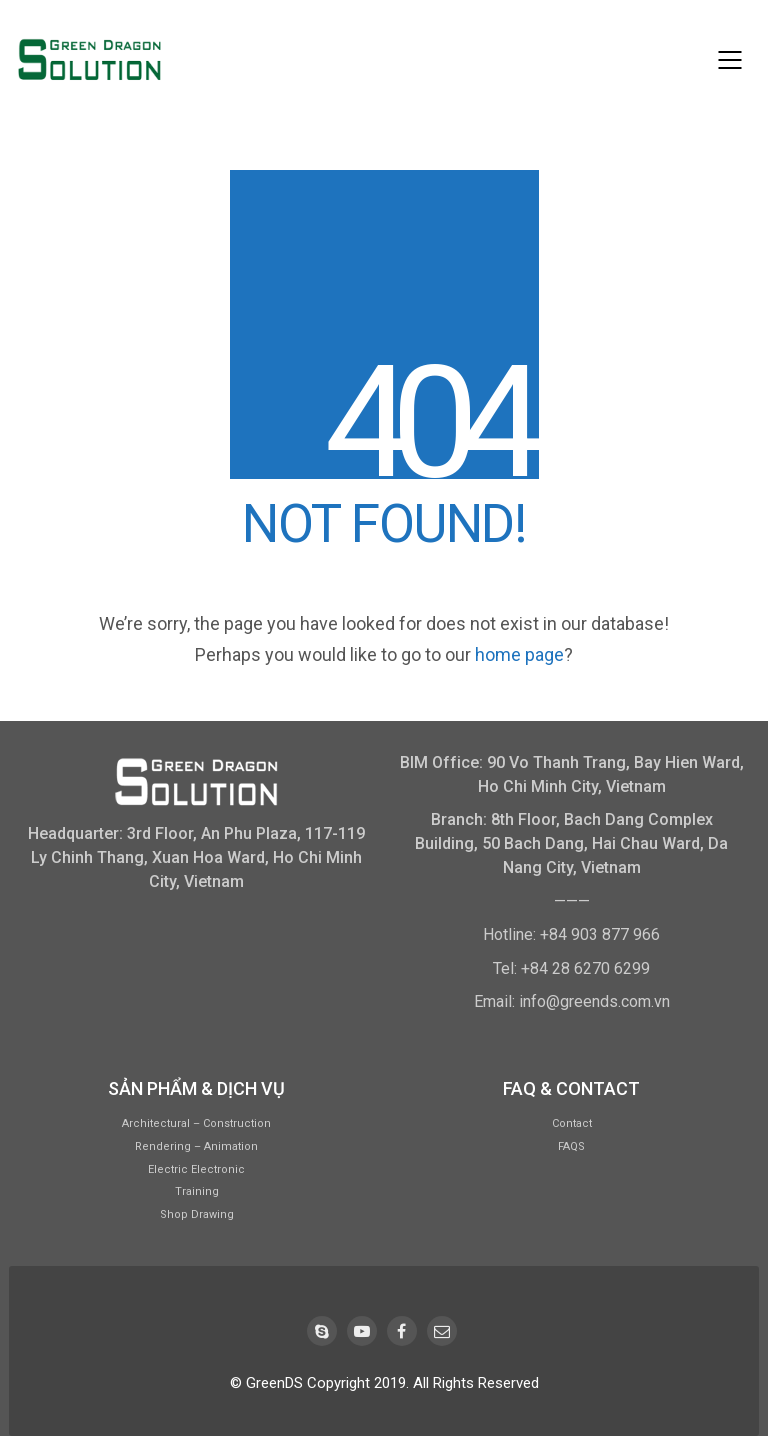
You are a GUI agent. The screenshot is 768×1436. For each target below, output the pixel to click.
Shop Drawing (197, 1214)
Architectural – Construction (196, 1123)
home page (519, 654)
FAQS (571, 1146)
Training (197, 1191)
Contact (572, 1123)
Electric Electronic (196, 1169)
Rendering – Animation (196, 1146)
